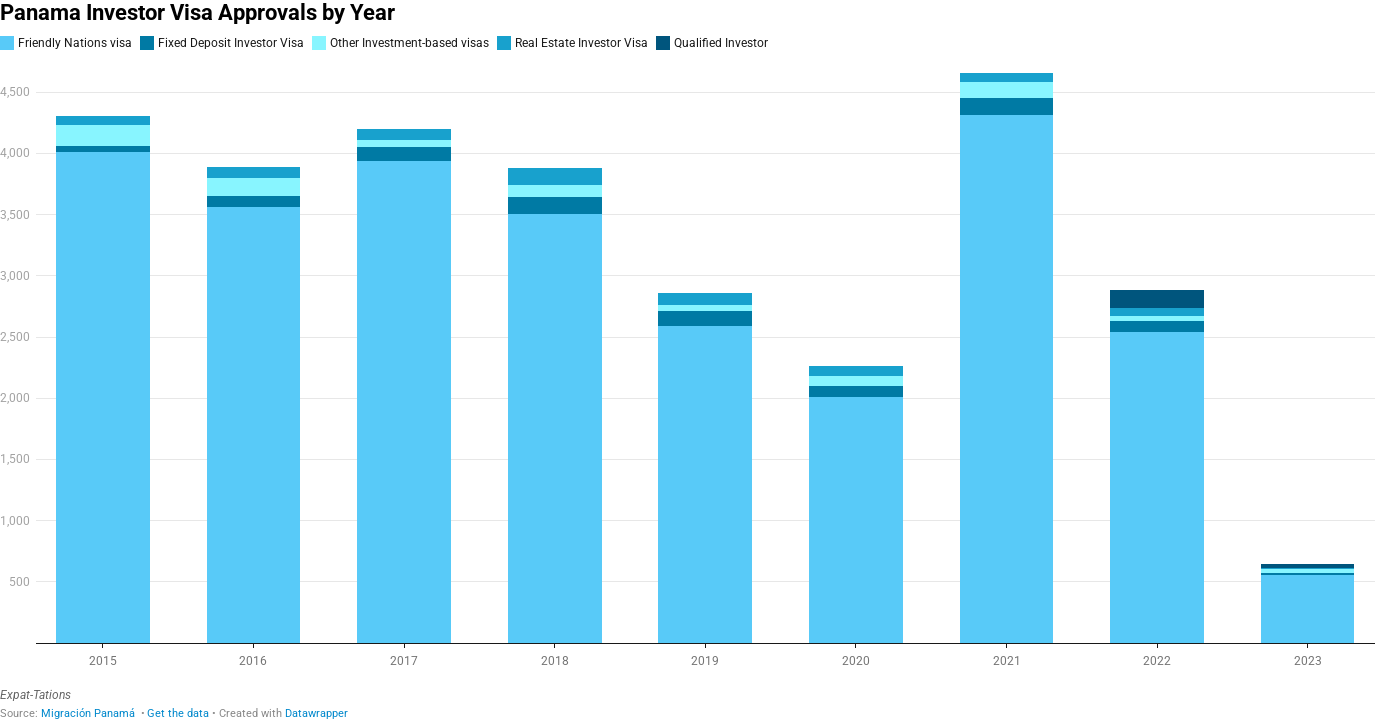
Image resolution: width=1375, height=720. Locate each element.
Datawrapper (316, 713)
